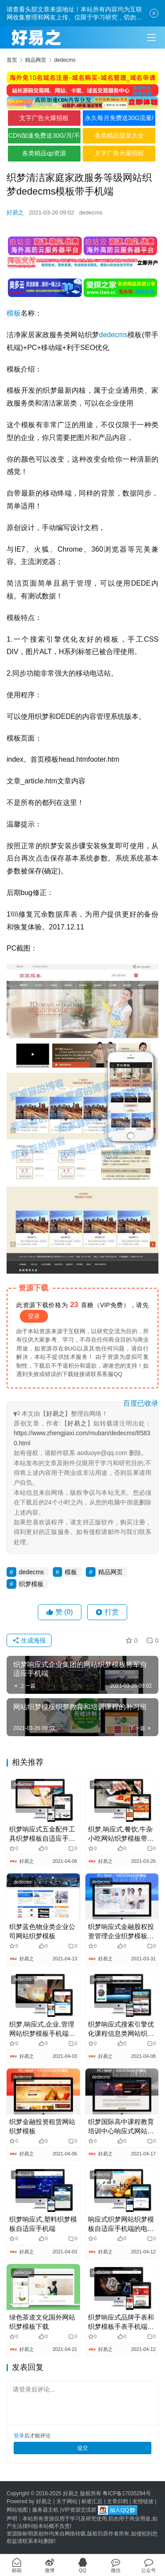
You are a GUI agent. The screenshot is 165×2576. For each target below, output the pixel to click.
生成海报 (29, 1640)
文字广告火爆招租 (44, 117)
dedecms (91, 212)
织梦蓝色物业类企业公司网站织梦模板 (42, 1931)
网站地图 (17, 2510)
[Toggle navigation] (151, 37)
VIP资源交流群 (78, 2510)
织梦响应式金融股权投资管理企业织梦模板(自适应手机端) (121, 1931)
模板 (14, 313)
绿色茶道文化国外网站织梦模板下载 (42, 2321)
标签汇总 (92, 2501)
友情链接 (143, 2501)
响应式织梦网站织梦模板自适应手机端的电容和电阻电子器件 (121, 2224)
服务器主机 (45, 2510)
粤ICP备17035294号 (126, 2493)
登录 (34, 1316)
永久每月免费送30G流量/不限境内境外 (119, 120)
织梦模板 (31, 1583)
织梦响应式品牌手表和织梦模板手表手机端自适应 (121, 2322)
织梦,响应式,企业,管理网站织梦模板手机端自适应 (42, 2029)
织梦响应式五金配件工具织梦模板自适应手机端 (42, 1834)
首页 (12, 60)
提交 (82, 2448)
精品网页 (110, 1572)
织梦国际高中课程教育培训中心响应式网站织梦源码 (121, 2127)
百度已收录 (140, 1403)
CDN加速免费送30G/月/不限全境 (44, 137)
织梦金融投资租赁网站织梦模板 (42, 2126)
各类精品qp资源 (44, 153)
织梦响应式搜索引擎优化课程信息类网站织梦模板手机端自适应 (121, 2029)
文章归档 (117, 2501)
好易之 (15, 212)
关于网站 (66, 2501)
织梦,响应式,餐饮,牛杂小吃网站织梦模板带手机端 (121, 1834)
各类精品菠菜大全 (119, 135)
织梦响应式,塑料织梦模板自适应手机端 (43, 2223)
